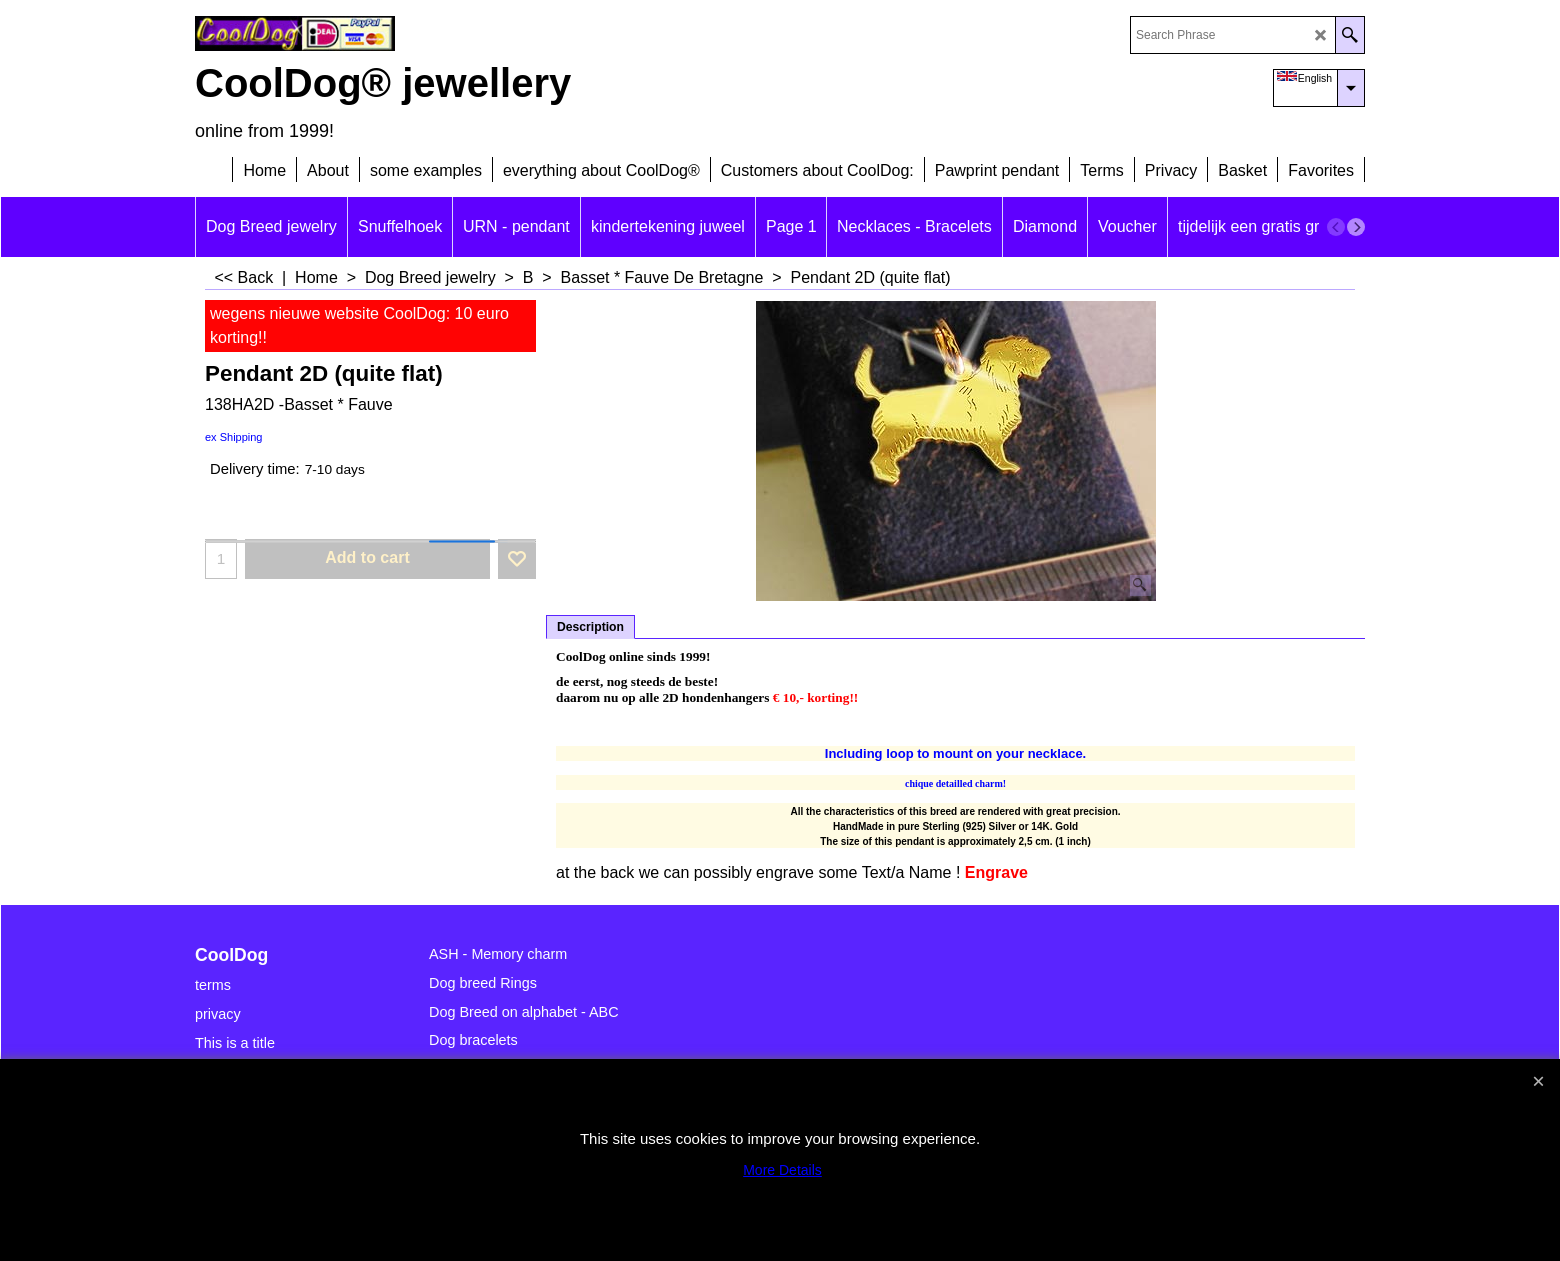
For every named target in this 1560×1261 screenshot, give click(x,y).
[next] (1356, 227)
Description (590, 627)
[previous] (1336, 227)
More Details (782, 1170)
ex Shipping (234, 437)
